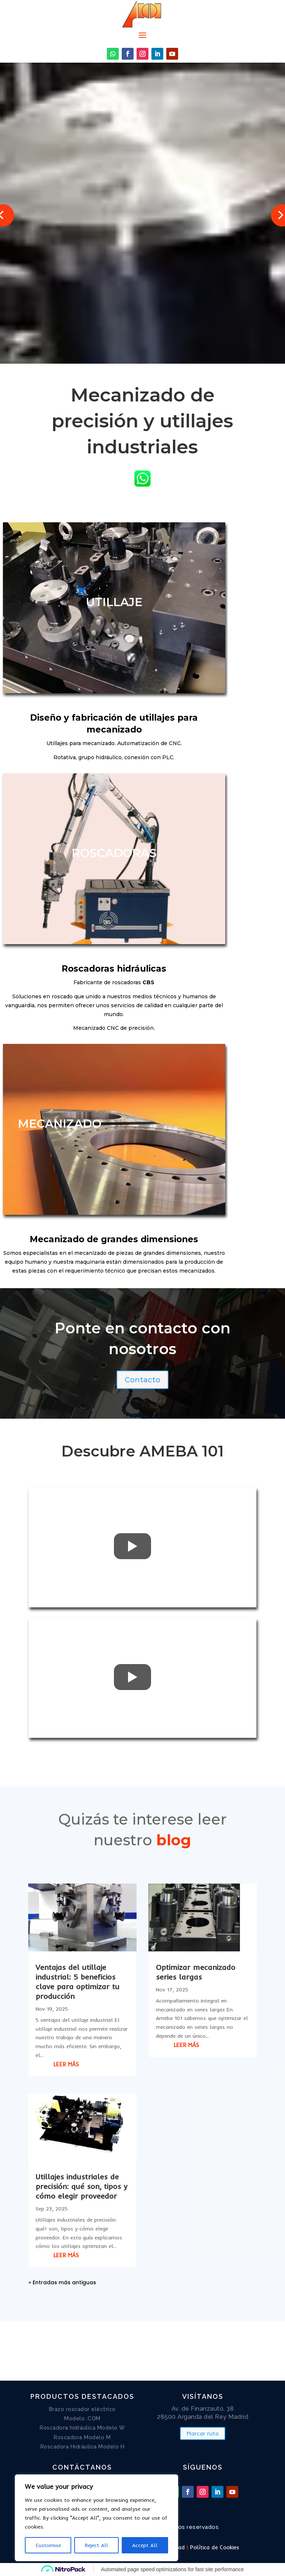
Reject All (96, 2545)
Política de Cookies (214, 2547)
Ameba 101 (70, 124)
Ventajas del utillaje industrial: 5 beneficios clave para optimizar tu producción (77, 1981)
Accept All (144, 2545)
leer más (66, 2064)
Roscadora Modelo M (82, 2437)
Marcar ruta (203, 2433)
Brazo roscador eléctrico (82, 2409)
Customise (48, 2545)
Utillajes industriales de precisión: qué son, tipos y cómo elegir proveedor (81, 2186)
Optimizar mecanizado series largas (195, 1971)
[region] (96, 2517)
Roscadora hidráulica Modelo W (82, 2428)
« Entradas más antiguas (62, 2282)
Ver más (68, 316)
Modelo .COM (82, 2418)
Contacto (142, 1379)
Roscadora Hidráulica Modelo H (82, 2447)
